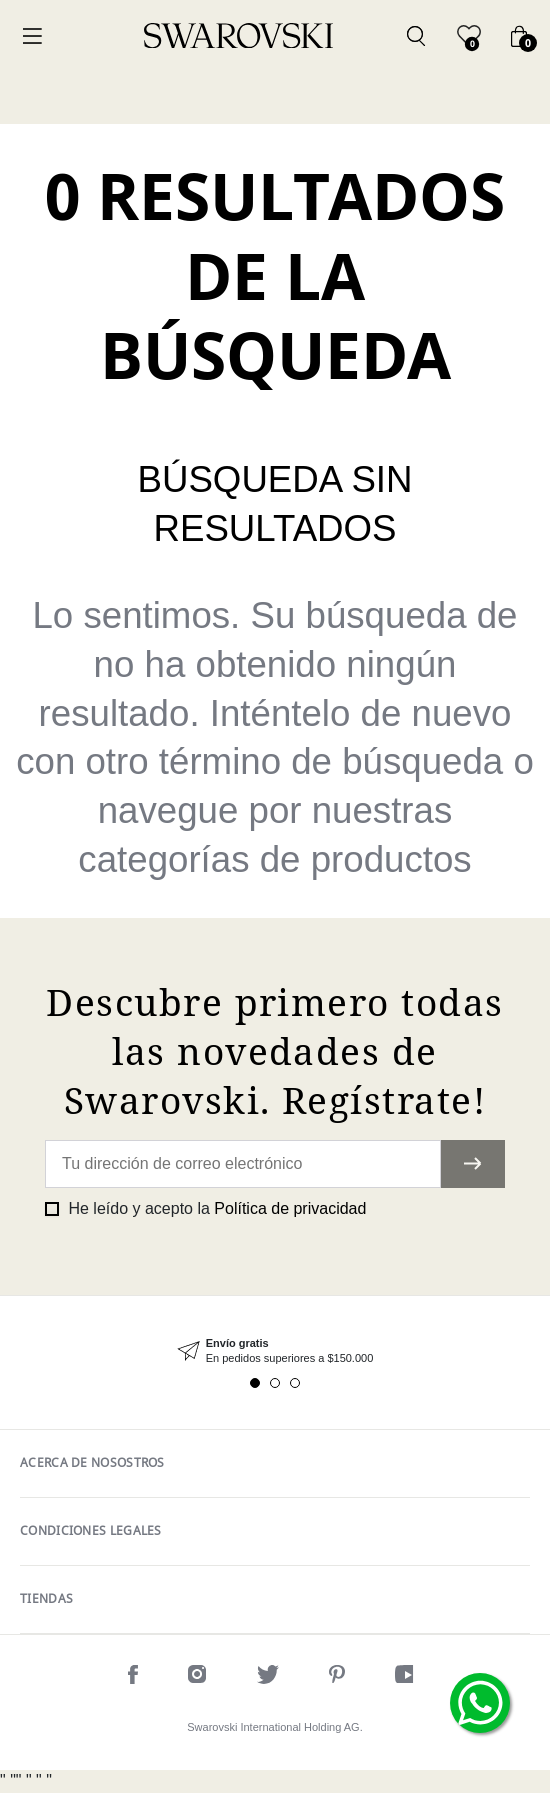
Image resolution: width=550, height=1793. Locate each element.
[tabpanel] (275, 1351)
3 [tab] (295, 1383)
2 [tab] (275, 1383)
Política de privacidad (290, 1208)
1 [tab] (255, 1383)
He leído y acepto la (215, 1208)
